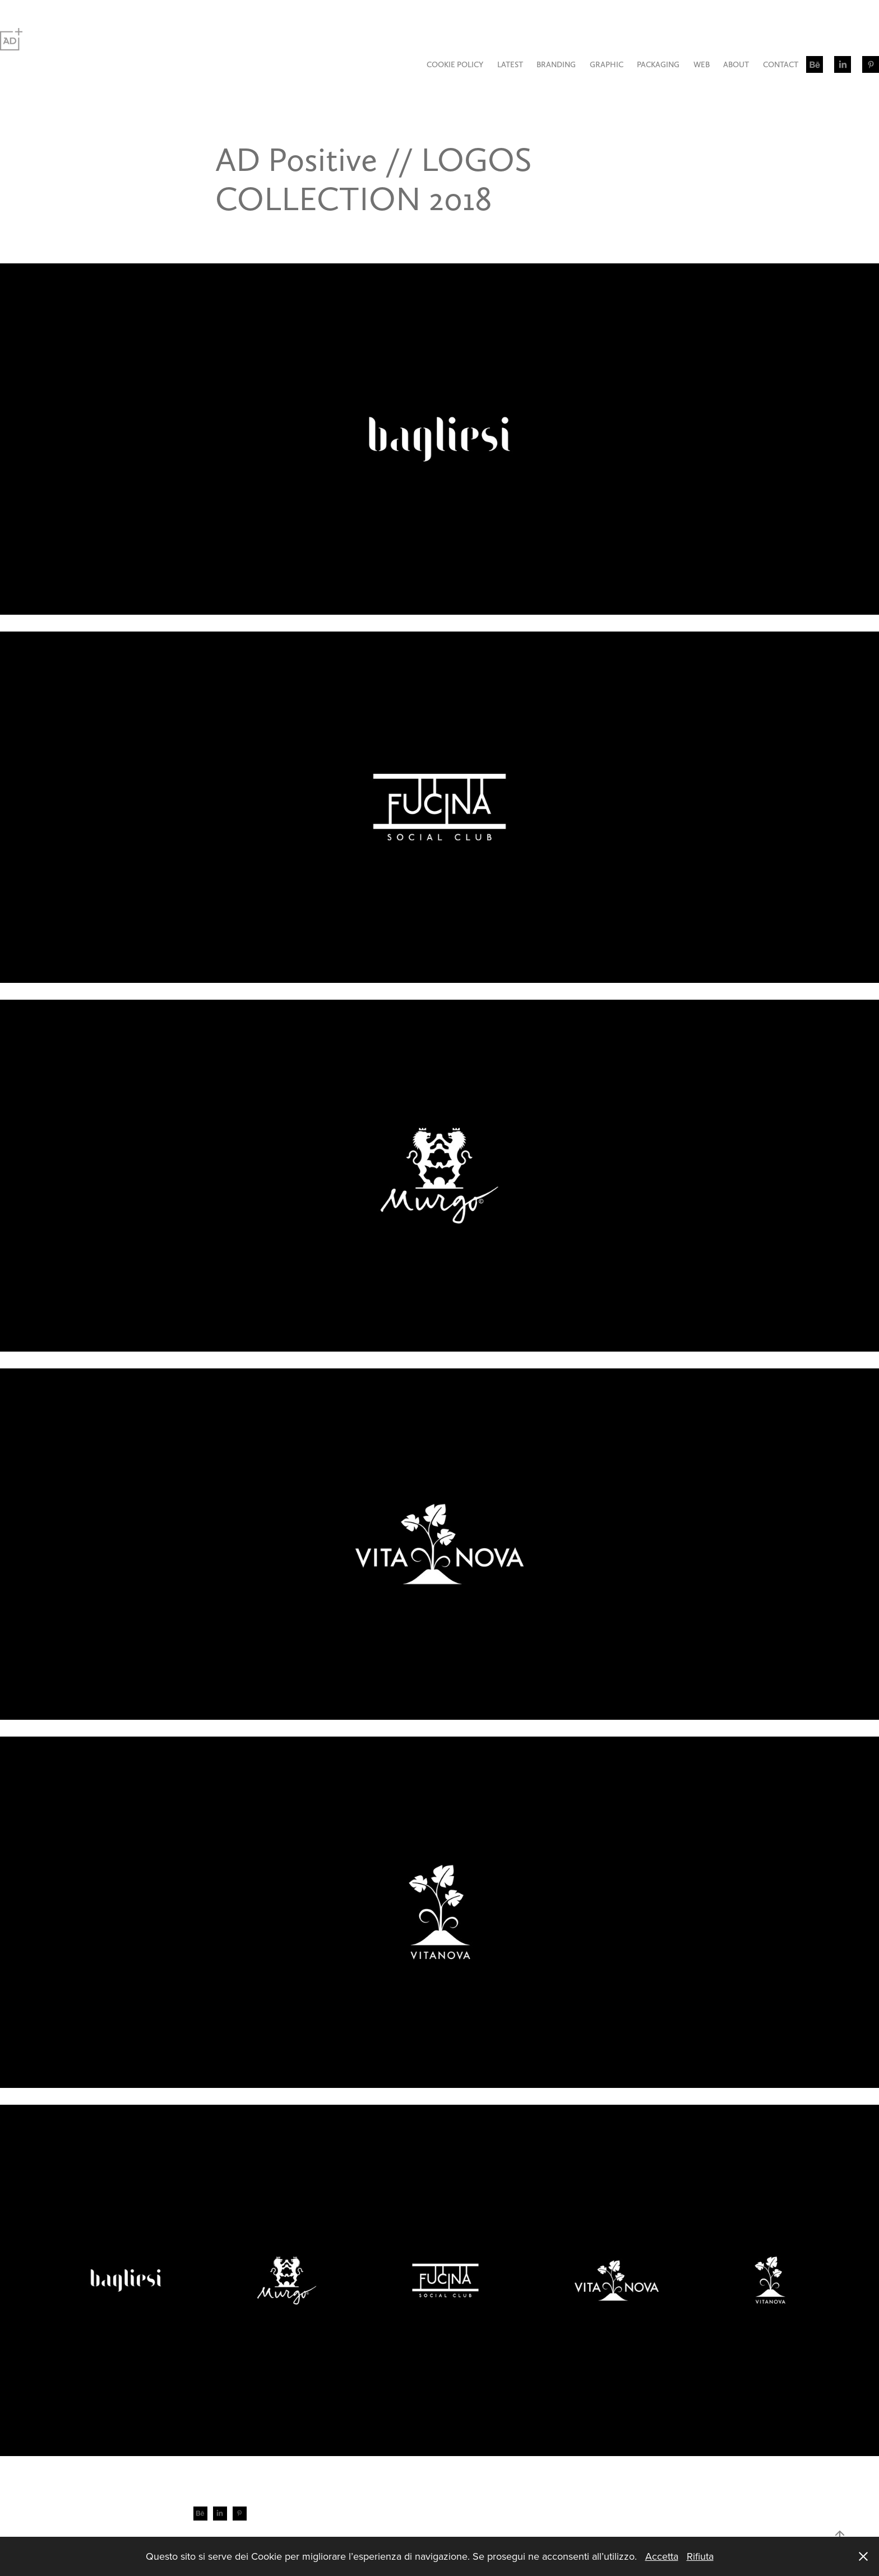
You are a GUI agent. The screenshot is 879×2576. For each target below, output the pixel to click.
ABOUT (736, 64)
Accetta (661, 2556)
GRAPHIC (606, 64)
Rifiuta (700, 2556)
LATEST (510, 64)
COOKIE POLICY (455, 64)
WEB (701, 64)
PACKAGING (658, 64)
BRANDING (556, 64)
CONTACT (780, 64)
